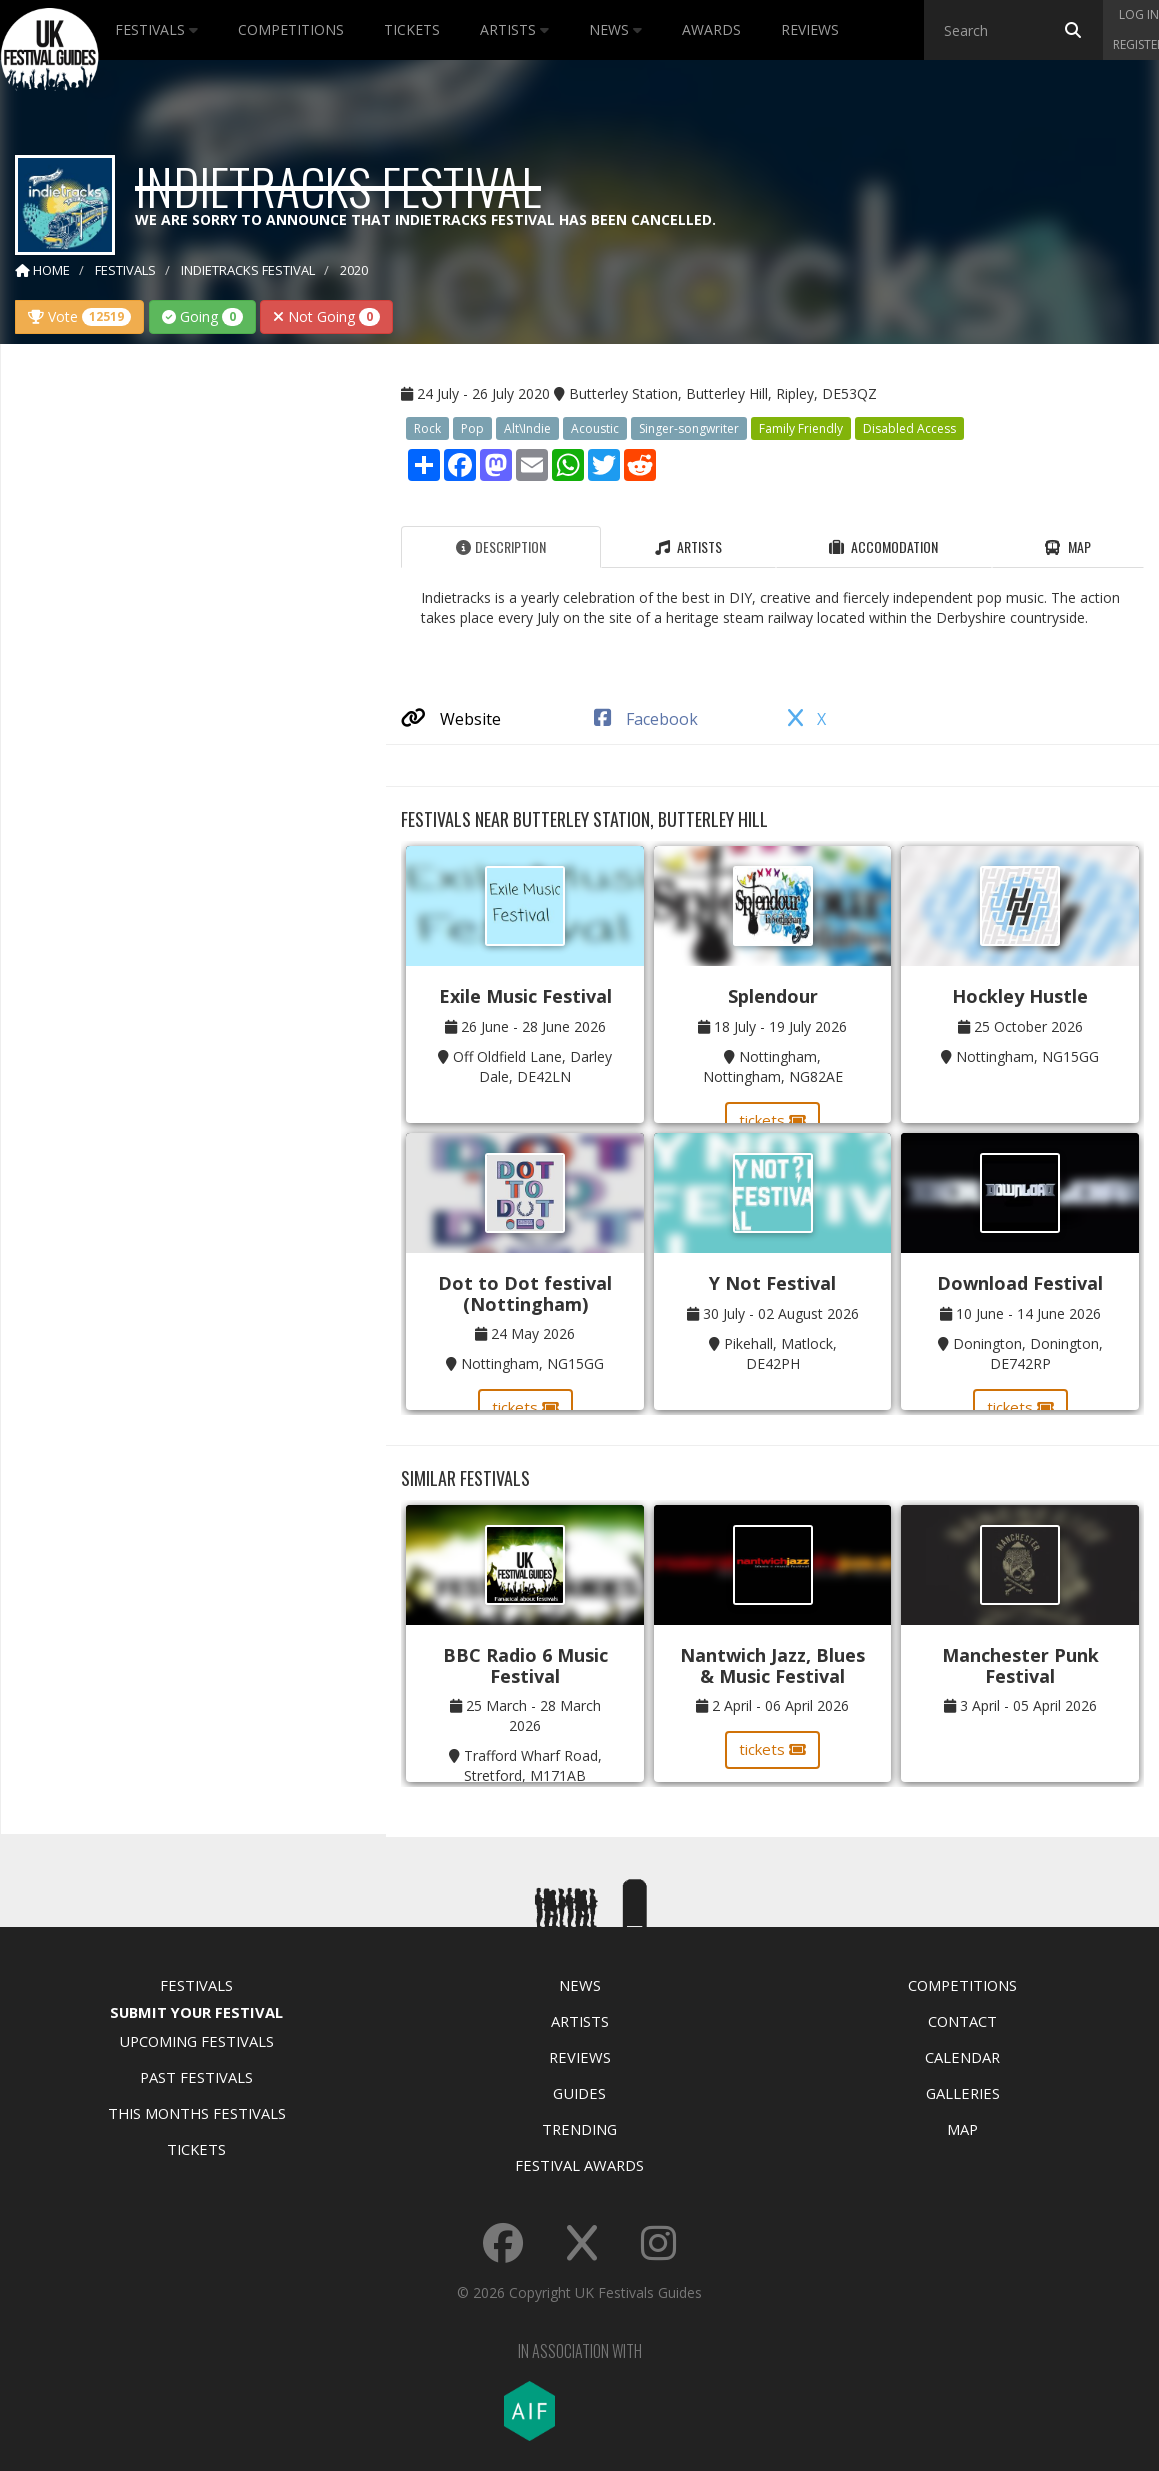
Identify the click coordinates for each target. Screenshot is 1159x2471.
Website (451, 719)
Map (962, 2129)
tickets (772, 1120)
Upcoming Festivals (196, 2041)
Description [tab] (501, 546)
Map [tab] (1067, 546)
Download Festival (1020, 1283)
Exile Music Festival (525, 996)
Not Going (326, 316)
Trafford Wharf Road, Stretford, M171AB (533, 1765)
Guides (579, 2093)
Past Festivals (196, 2077)
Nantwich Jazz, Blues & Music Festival (772, 1665)
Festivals (156, 29)
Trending (579, 2129)
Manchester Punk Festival (1020, 1665)
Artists (514, 29)
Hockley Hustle (1020, 996)
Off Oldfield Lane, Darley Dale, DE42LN (532, 1066)
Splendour (773, 996)
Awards (711, 29)
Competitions (291, 29)
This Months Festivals (197, 2113)
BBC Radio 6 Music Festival (525, 1665)
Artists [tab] (688, 546)
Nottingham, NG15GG (1027, 1056)
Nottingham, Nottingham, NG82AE (773, 1066)
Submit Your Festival (196, 2012)
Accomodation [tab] (883, 546)
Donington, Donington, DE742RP (1028, 1353)
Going (202, 316)
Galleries (963, 2093)
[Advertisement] (179, 674)
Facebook (646, 719)
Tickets (412, 29)
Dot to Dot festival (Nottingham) (525, 1293)
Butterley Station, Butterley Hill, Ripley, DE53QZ (723, 393)
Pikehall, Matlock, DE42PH (780, 1353)
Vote (79, 316)
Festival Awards (579, 2165)
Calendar (962, 2057)
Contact (962, 2021)
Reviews (810, 29)
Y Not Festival (772, 1283)
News (615, 29)
